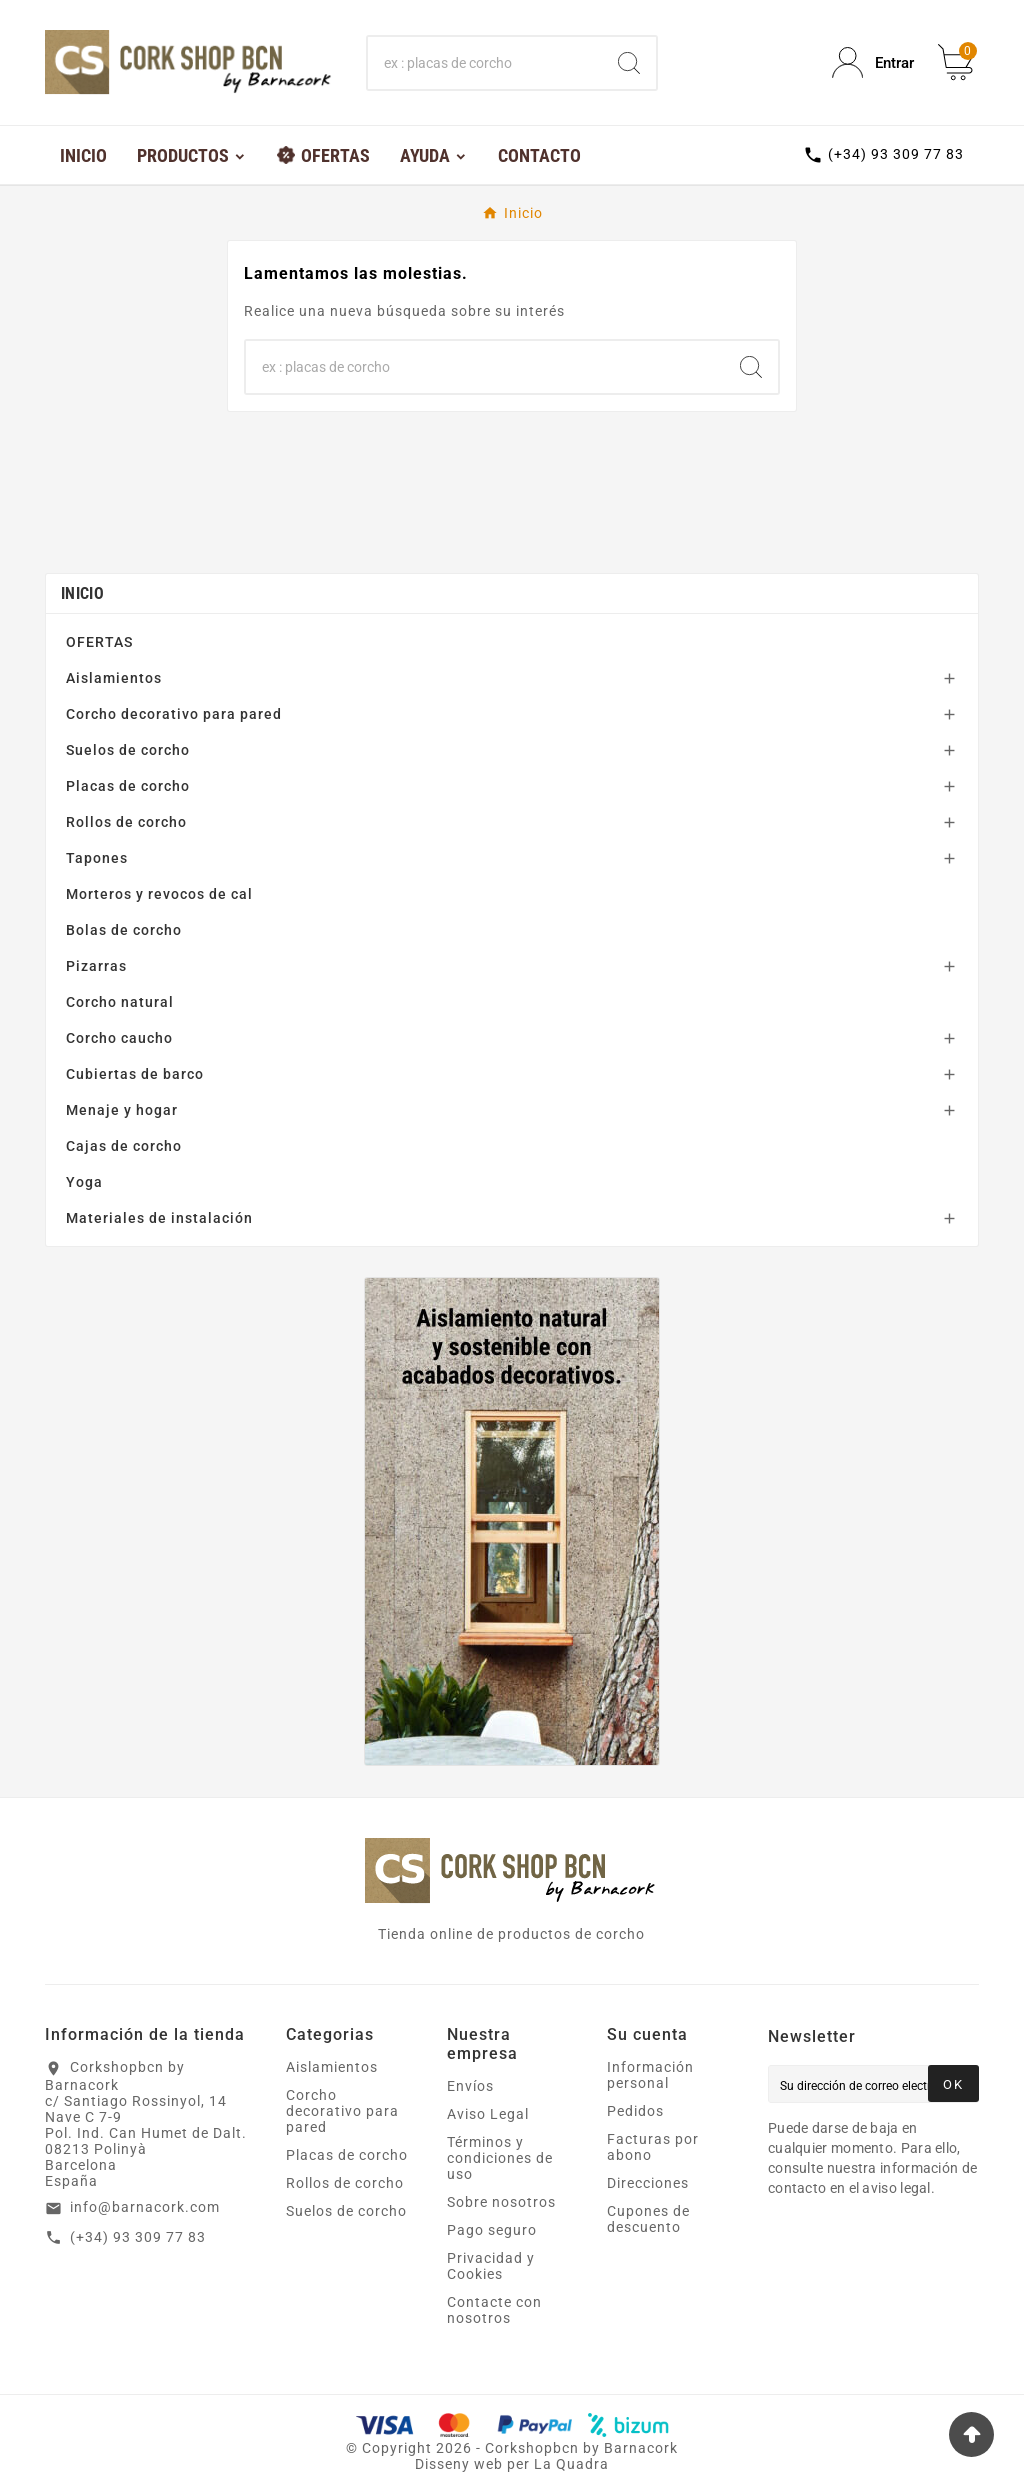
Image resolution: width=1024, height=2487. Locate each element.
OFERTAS (99, 642)
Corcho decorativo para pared (174, 714)
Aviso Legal (488, 2114)
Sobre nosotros (501, 2202)
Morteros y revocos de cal (159, 894)
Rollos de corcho (126, 822)
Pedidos (635, 2111)
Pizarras (96, 966)
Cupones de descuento (648, 2219)
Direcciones (648, 2183)
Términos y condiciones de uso (500, 2158)
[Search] (629, 63)
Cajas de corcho (124, 1146)
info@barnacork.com (145, 2207)
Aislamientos (114, 678)
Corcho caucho (119, 1038)
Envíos (470, 2086)
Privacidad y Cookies (491, 2266)
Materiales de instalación (159, 1218)
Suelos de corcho (128, 750)
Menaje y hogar (122, 1110)
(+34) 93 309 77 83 (138, 2237)
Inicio (82, 593)
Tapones (97, 858)
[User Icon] (873, 62)
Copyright (399, 2448)
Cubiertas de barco (135, 1074)
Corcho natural (120, 1002)
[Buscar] (484, 63)
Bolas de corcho (124, 930)
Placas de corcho (128, 786)
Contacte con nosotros (494, 2310)
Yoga (84, 1182)
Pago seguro (492, 2230)
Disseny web (459, 2464)
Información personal (650, 2075)
